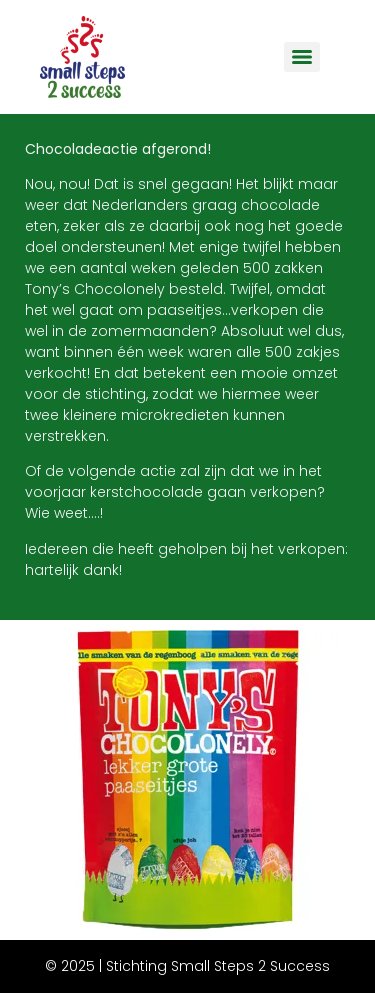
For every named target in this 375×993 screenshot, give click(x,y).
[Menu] (302, 57)
